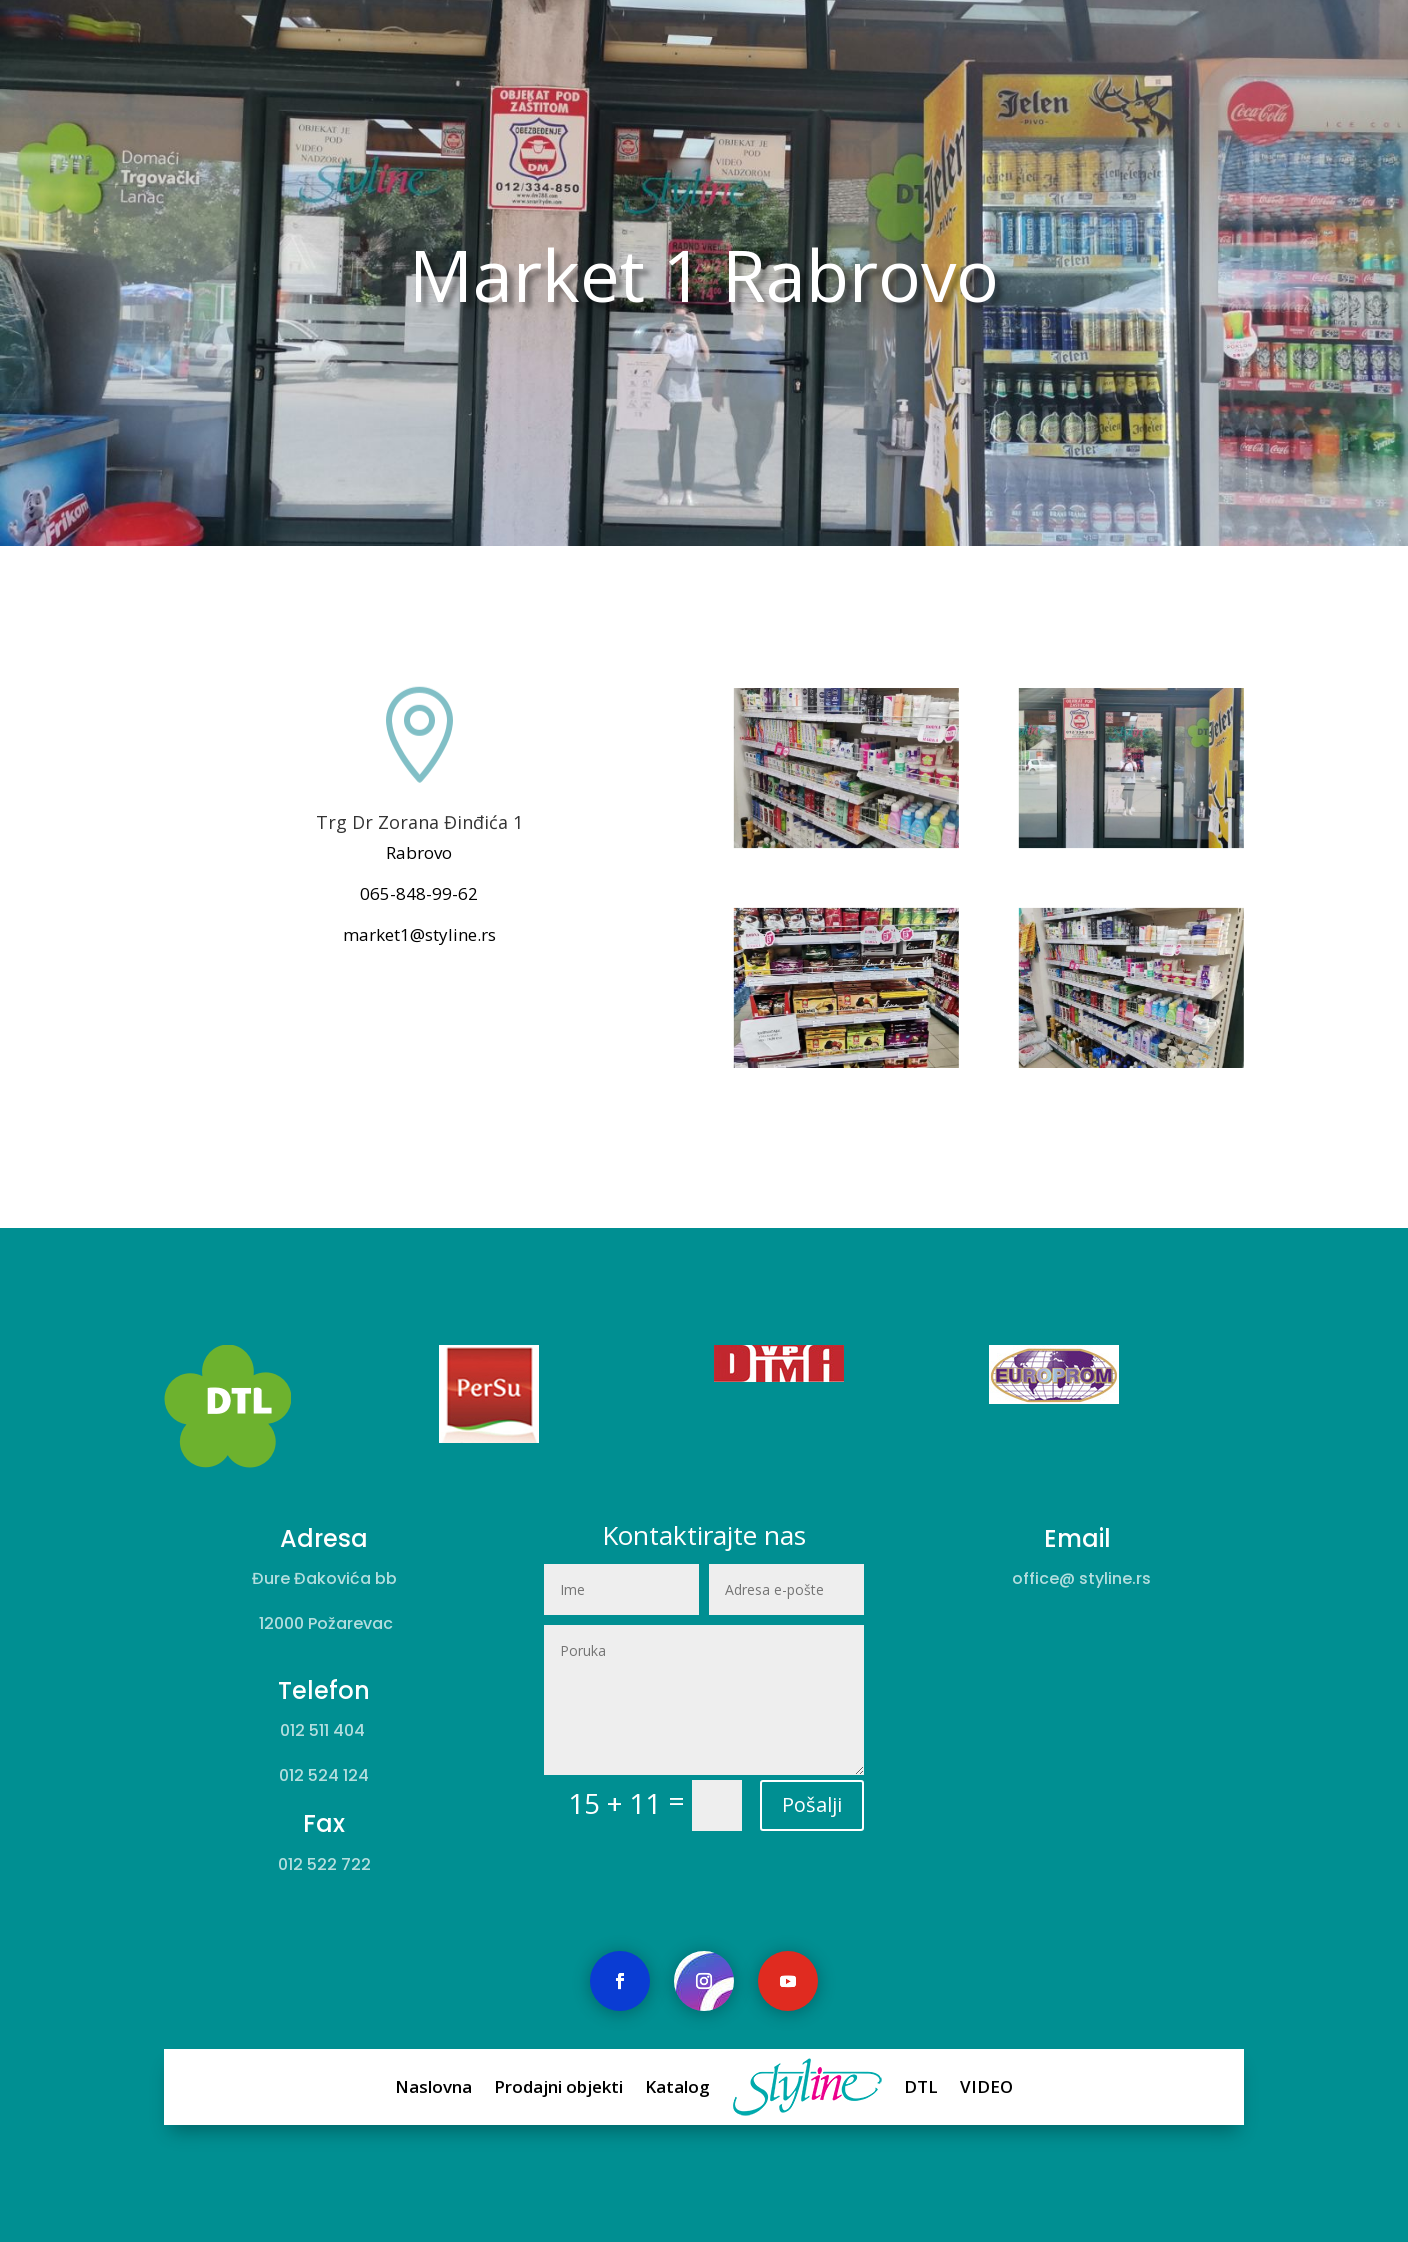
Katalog (687, 2087)
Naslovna (540, 2087)
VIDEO (875, 2087)
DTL (835, 2087)
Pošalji (769, 1754)
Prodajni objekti (616, 2087)
